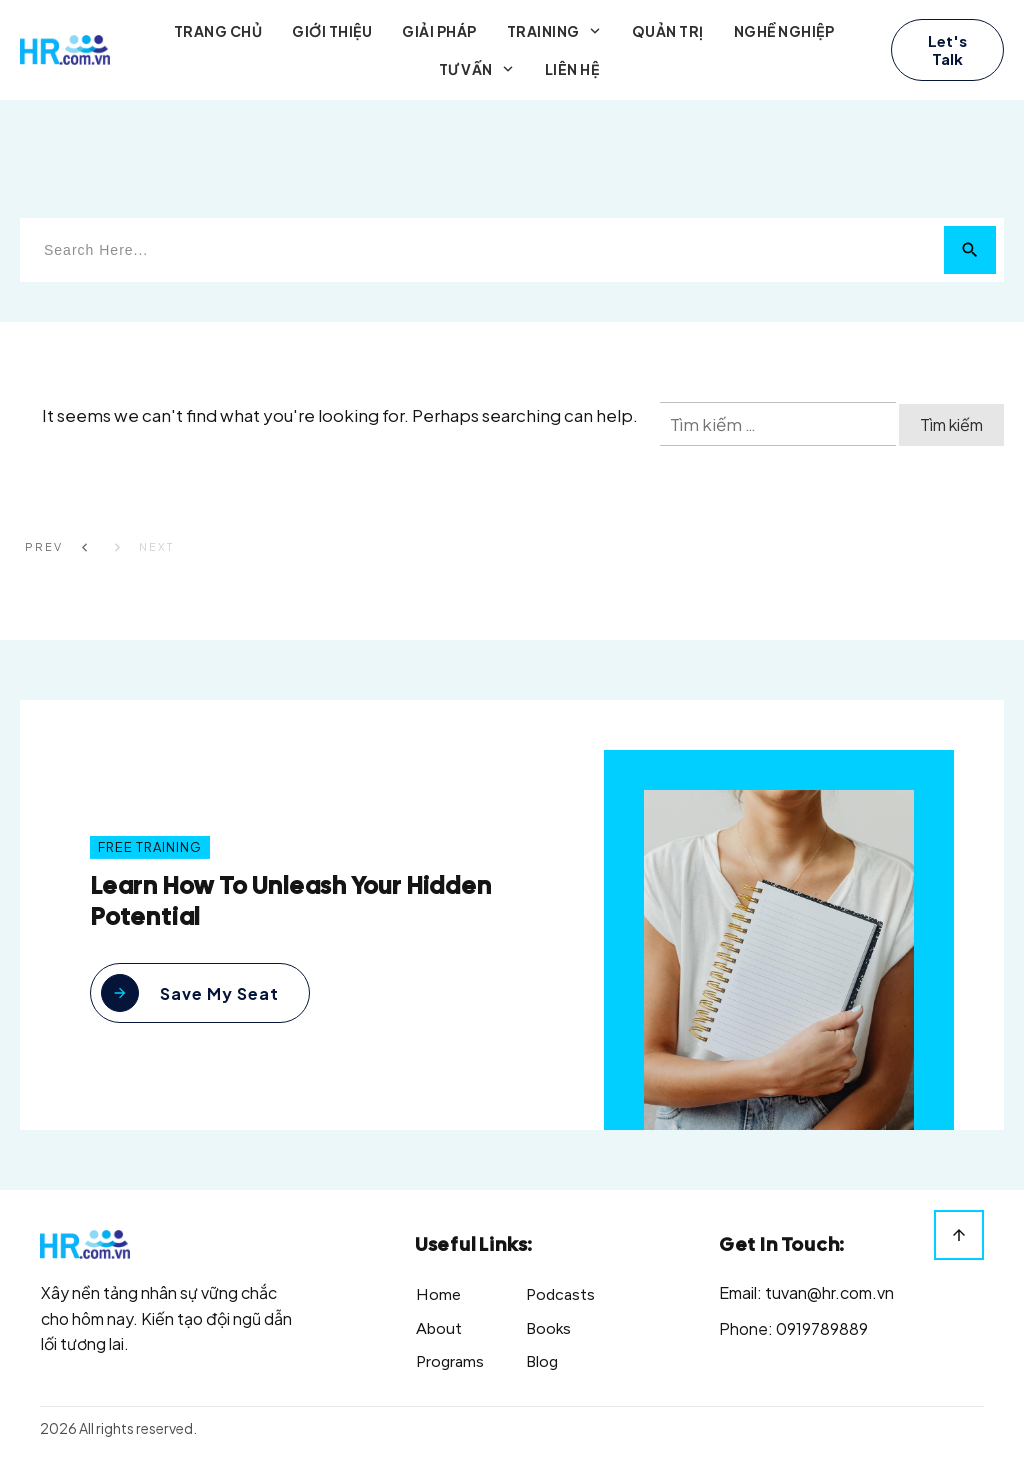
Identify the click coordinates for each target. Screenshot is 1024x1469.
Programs (450, 1361)
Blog (542, 1361)
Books (548, 1328)
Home (438, 1294)
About (439, 1328)
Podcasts (560, 1294)
